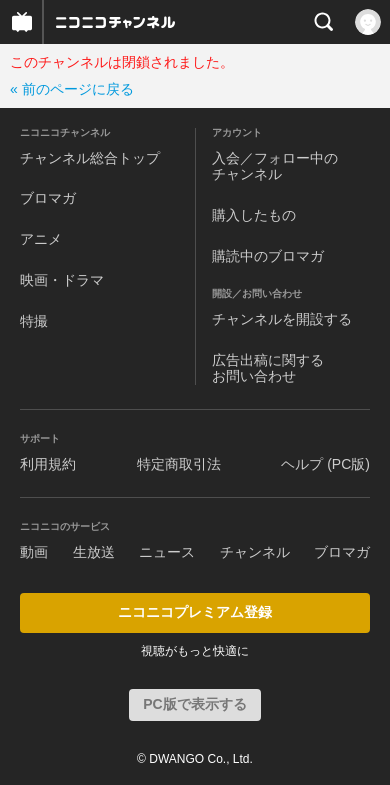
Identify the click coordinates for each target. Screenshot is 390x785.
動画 (34, 552)
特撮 (34, 321)
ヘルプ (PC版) (325, 464)
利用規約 (48, 464)
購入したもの (254, 215)
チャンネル (255, 552)
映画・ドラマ (62, 280)
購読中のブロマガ (268, 256)
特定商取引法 (179, 464)
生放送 (94, 552)
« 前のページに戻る (72, 89)
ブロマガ (48, 198)
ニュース (167, 552)
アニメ (41, 239)
